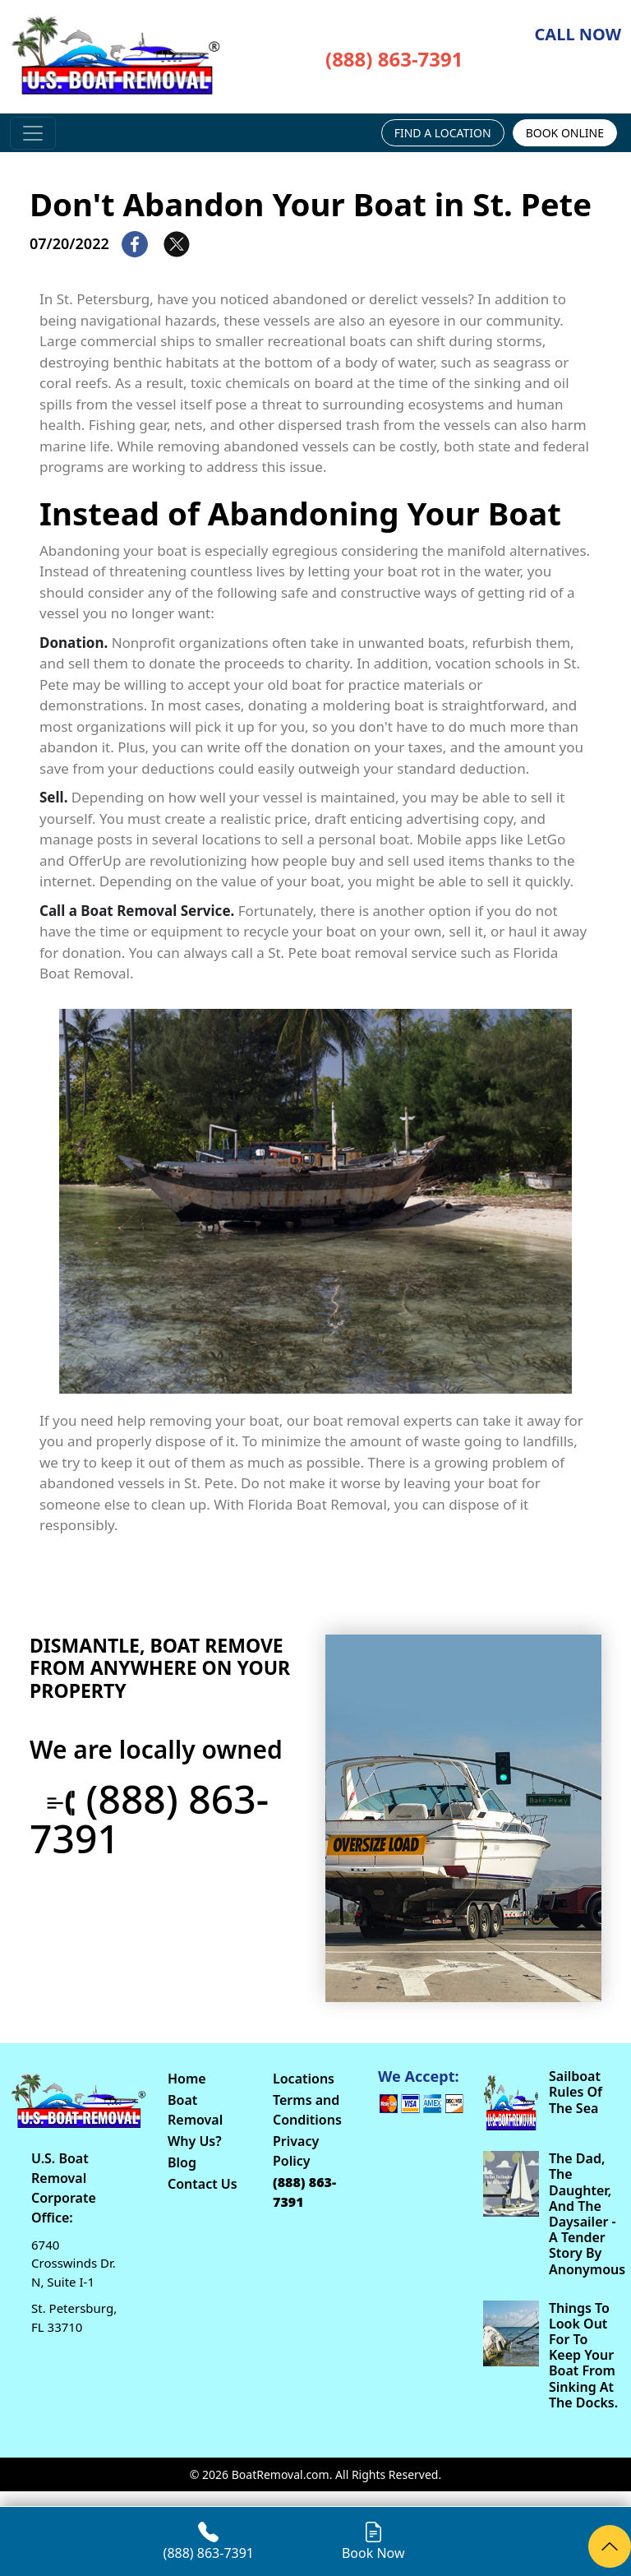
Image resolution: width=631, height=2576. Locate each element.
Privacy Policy (296, 2151)
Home (187, 2079)
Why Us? (195, 2141)
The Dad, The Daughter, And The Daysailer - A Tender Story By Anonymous (585, 2214)
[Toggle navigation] (33, 133)
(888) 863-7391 (394, 58)
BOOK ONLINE (565, 133)
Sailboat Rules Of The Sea (575, 2092)
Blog (182, 2162)
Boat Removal (195, 2110)
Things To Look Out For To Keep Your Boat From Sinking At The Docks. (583, 2356)
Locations (303, 2079)
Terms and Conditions (307, 2110)
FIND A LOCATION (442, 133)
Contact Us (202, 2184)
